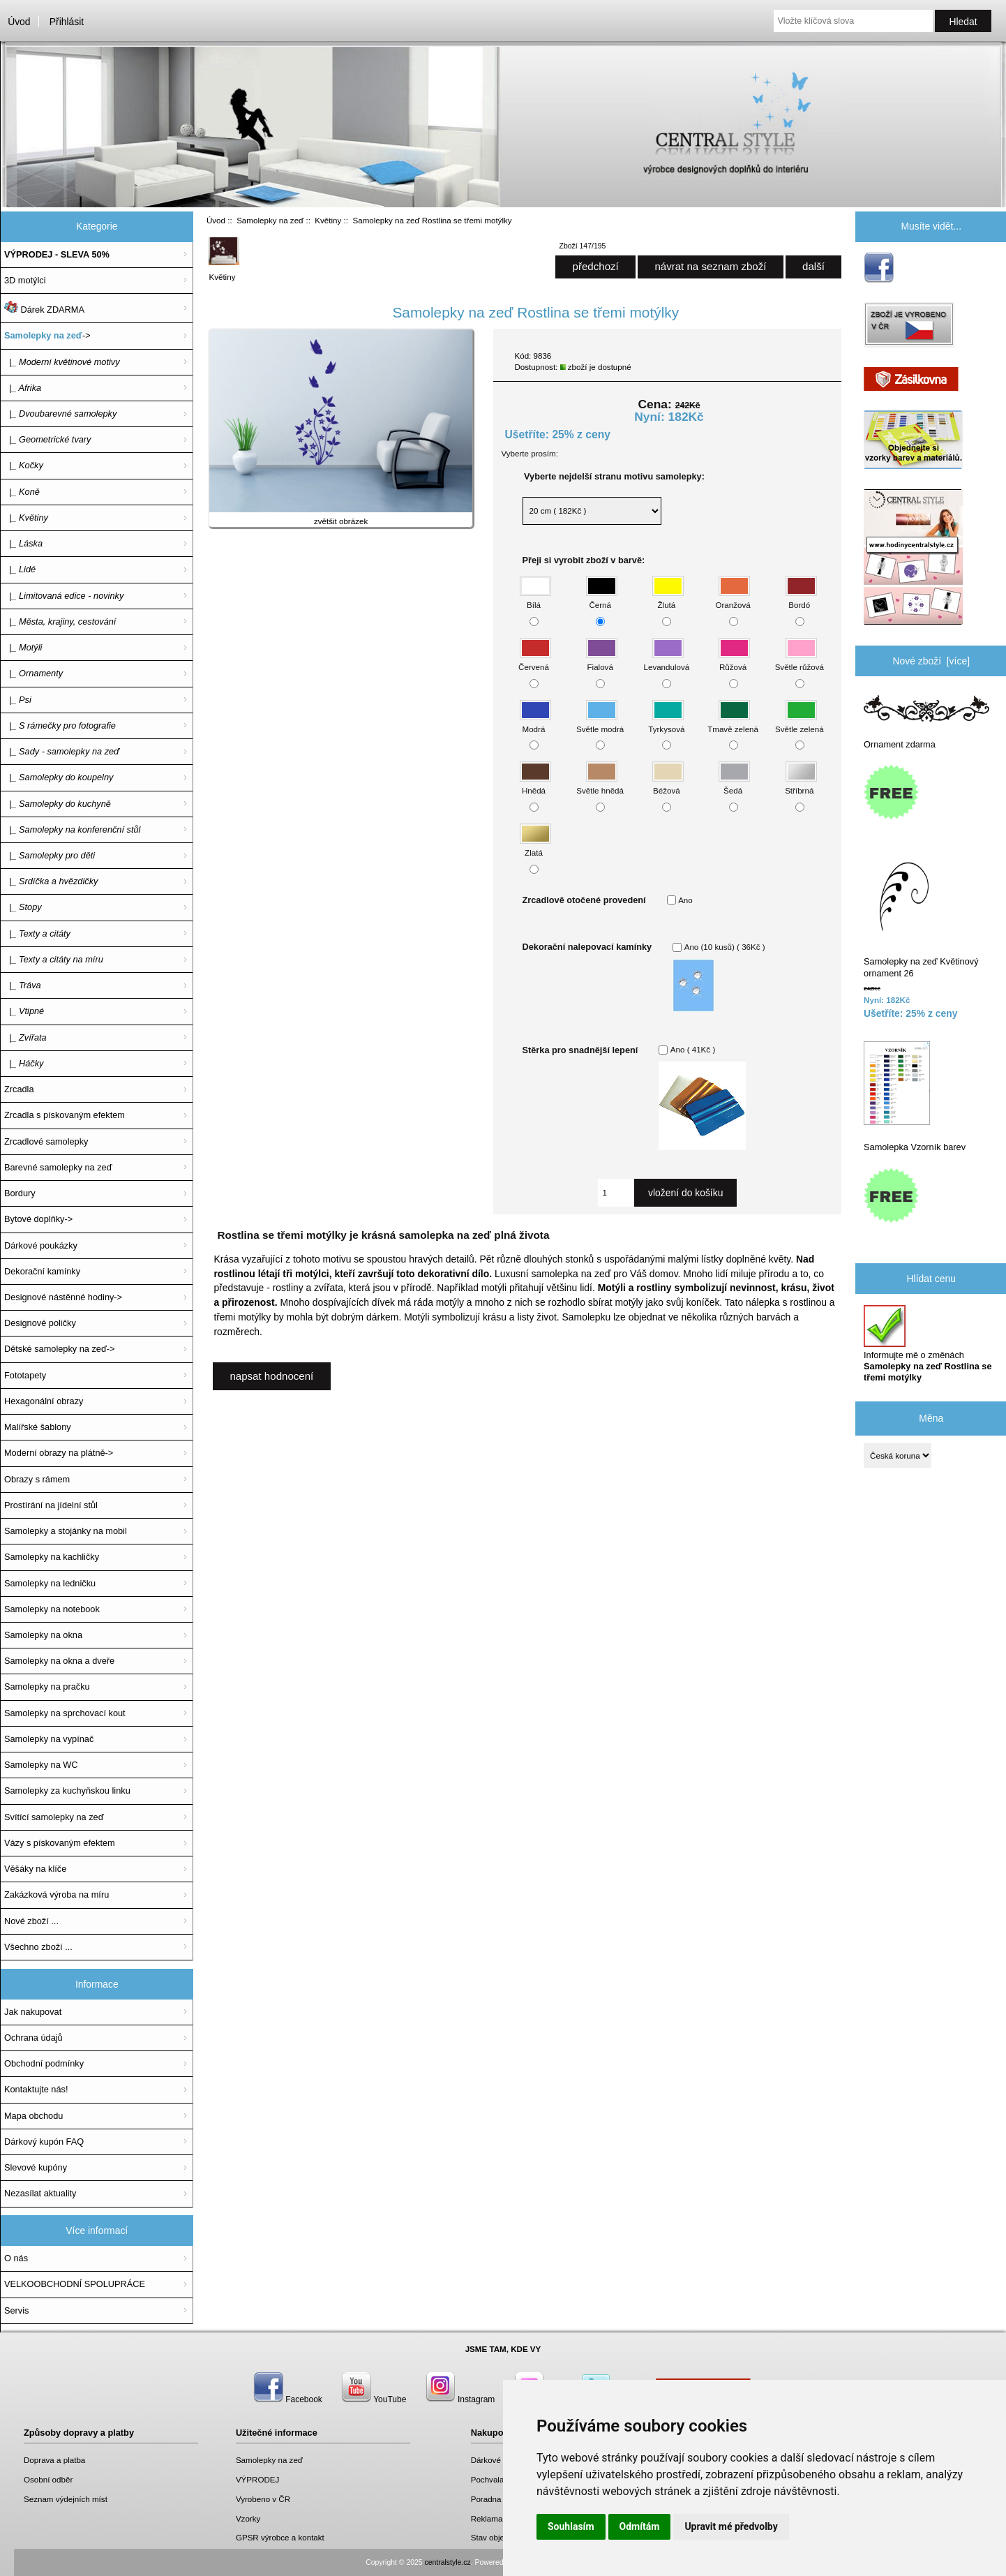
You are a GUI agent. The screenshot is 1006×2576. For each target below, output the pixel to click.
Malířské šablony (37, 1427)
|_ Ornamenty (33, 673)
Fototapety (25, 1375)
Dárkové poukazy (502, 2459)
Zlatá (535, 846)
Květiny (328, 220)
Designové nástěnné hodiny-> (63, 1297)
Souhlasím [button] (571, 2526)
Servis (16, 2310)
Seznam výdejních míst (65, 2498)
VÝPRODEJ (258, 2479)
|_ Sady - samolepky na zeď (61, 751)
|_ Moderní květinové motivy (62, 362)
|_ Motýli (23, 647)
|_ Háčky (23, 1063)
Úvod (19, 21)
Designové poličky (40, 1323)
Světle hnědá (600, 784)
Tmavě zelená (732, 722)
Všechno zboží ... (38, 1947)
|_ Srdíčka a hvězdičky (51, 881)
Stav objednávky (500, 2537)
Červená (534, 660)
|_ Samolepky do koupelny (58, 777)
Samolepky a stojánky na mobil (65, 1531)
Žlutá (668, 598)
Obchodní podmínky (44, 2063)
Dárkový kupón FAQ (44, 2141)
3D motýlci (25, 280)
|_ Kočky (23, 465)
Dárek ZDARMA (44, 308)
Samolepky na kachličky (51, 1556)
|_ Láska (23, 543)
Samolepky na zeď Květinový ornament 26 (921, 917)
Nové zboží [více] (931, 661)
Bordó (801, 598)
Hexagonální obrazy (43, 1401)
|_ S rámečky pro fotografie (60, 725)
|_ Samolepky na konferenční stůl (72, 829)
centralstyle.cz (448, 2562)
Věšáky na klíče (35, 1868)
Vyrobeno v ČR (263, 2498)
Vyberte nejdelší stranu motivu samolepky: (614, 475)
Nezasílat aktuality (40, 2193)
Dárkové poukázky (40, 1245)
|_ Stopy (23, 907)
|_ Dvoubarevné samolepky (60, 413)
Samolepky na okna (43, 1635)
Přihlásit (67, 21)
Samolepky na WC (41, 1764)
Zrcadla (19, 1089)
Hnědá (535, 784)
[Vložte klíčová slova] (853, 21)
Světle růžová (799, 660)
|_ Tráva (22, 985)
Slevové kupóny (35, 2167)
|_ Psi (17, 699)
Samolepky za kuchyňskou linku (67, 1790)
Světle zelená (799, 722)
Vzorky (248, 2518)
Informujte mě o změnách (927, 1344)
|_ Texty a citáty (37, 933)
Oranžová (732, 598)
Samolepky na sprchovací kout (65, 1713)
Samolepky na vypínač (48, 1739)
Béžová (668, 784)
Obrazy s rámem (37, 1479)
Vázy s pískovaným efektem (59, 1843)
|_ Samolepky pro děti (49, 855)
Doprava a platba (54, 2459)
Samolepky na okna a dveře (59, 1660)
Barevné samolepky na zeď (58, 1167)
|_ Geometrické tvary (47, 439)
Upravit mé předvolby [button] (730, 2526)
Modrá (535, 722)
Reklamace (491, 2518)
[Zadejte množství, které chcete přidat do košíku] (616, 1193)
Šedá (734, 784)
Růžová (734, 660)
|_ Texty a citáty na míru (53, 959)
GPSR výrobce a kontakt (280, 2537)
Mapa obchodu (33, 2115)
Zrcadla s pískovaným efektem (64, 1115)
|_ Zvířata (25, 1037)
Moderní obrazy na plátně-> (58, 1452)
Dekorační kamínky (42, 1271)
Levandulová (666, 660)
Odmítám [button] (640, 2526)
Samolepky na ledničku (50, 1583)
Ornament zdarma (926, 722)
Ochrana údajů (33, 2037)
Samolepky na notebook (52, 1609)
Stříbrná (800, 784)
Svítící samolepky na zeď (53, 1817)
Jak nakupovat (32, 2012)
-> (47, 335)
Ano (685, 899)
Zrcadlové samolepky (46, 1141)
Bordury (20, 1193)
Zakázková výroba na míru (56, 1894)
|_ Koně (22, 491)
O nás (16, 2258)
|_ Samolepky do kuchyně (57, 803)
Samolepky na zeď (270, 220)
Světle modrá (600, 722)
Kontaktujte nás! (36, 2089)
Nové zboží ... (31, 1921)
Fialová (601, 660)
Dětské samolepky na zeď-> (59, 1348)
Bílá (535, 598)
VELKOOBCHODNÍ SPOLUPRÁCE (74, 2284)
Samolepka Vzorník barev (915, 1096)
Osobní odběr (48, 2479)
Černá (601, 598)
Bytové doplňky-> (38, 1219)
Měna (931, 1418)
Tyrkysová (666, 722)
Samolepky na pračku (47, 1686)
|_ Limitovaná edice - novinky (63, 595)
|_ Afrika (22, 387)
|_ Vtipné (24, 1011)
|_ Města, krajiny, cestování (60, 621)
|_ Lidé (20, 569)
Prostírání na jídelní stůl (51, 1505)
